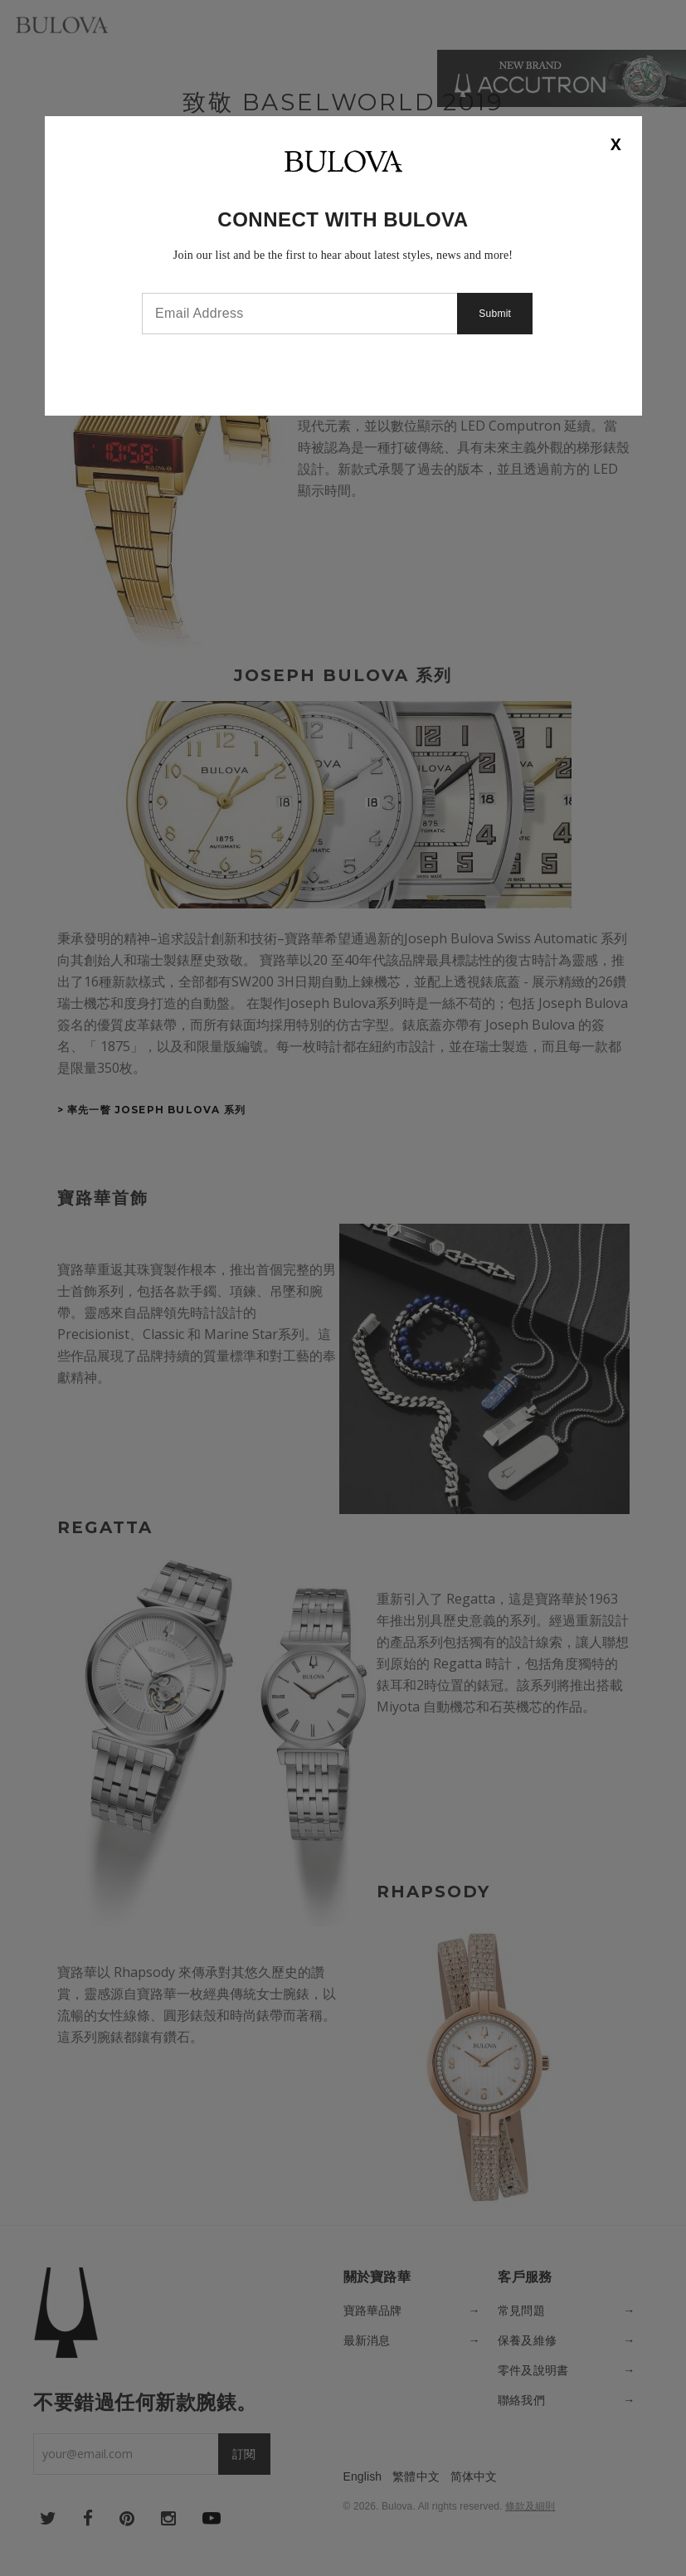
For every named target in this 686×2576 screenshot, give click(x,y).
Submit (498, 313)
